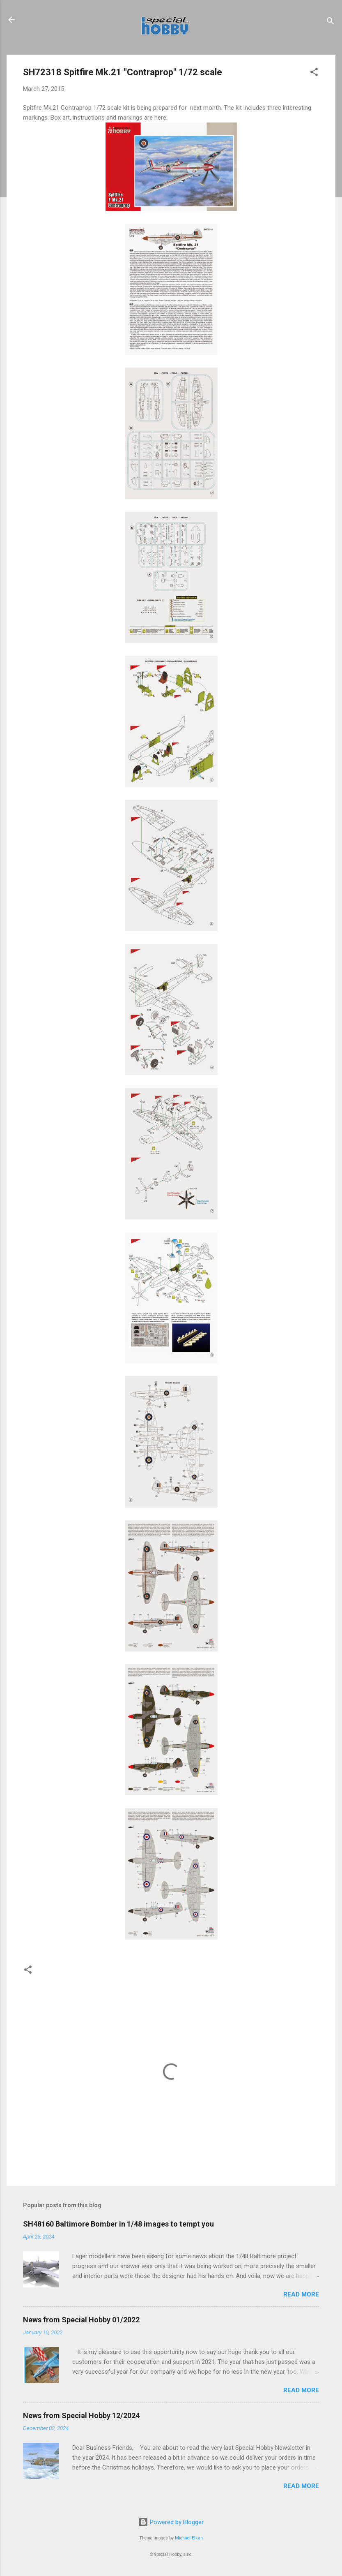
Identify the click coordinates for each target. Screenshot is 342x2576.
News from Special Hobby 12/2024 (81, 2415)
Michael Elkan (189, 2538)
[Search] (330, 22)
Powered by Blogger (171, 2522)
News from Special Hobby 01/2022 (81, 2319)
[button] (314, 73)
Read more (301, 2294)
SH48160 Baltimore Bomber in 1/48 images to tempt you (118, 2224)
